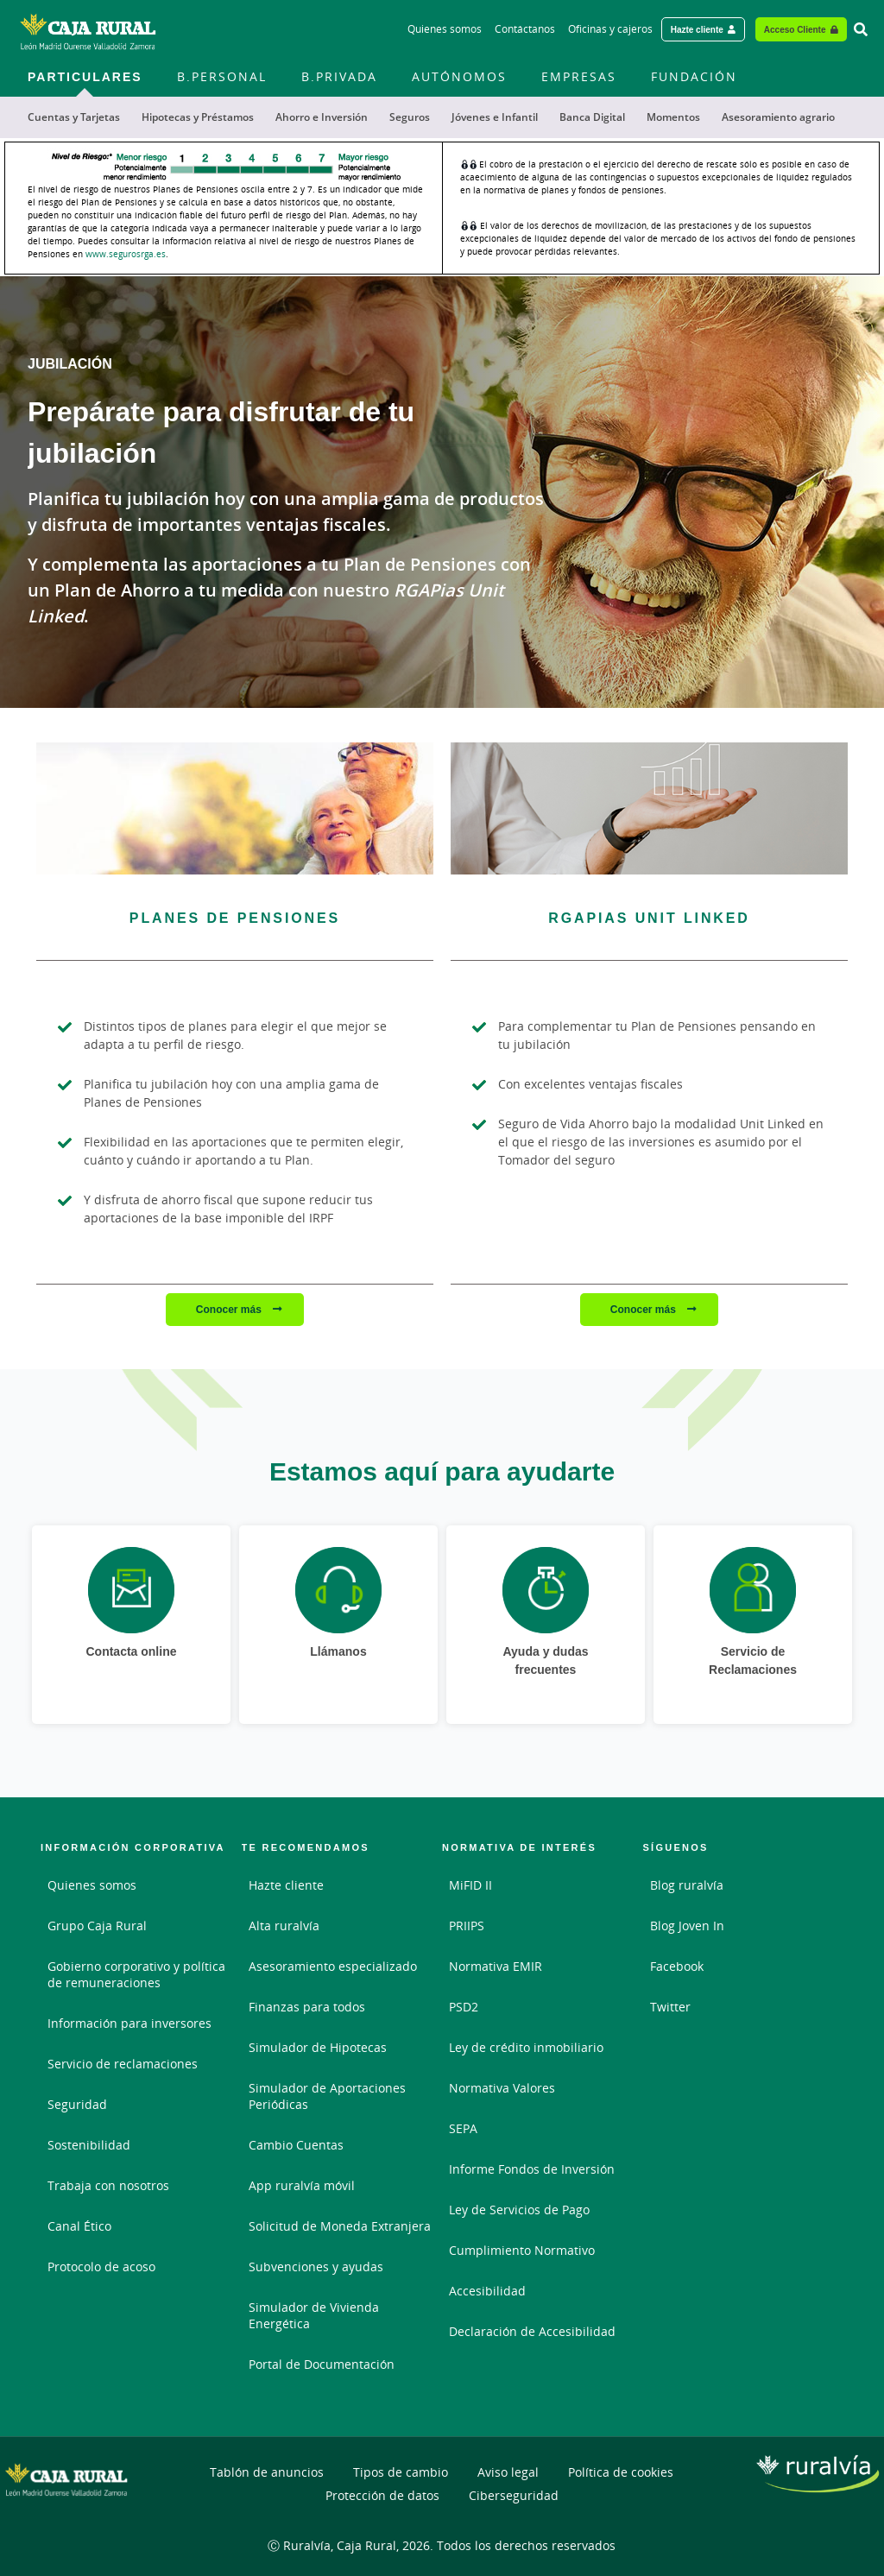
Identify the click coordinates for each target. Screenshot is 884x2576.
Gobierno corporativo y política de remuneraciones (136, 1974)
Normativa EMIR (495, 1966)
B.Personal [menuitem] (222, 76)
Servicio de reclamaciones (122, 2063)
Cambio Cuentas (296, 2145)
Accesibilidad (487, 2290)
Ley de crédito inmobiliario (526, 2047)
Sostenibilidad (88, 2145)
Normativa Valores (502, 2088)
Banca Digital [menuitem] (592, 117)
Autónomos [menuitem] (459, 76)
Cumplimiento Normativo (522, 2250)
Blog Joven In (687, 1925)
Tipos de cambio (400, 2472)
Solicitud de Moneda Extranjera (340, 2226)
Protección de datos (382, 2495)
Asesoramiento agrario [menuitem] (778, 117)
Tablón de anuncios (267, 2472)
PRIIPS (466, 1925)
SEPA (463, 2128)
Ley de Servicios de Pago (519, 2209)
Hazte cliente (286, 1885)
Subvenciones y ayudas (316, 2266)
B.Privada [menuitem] (339, 76)
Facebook (677, 1966)
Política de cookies (620, 2472)
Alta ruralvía (284, 1925)
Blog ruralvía (686, 1885)
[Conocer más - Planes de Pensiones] (234, 808)
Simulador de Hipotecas (318, 2047)
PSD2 (463, 2006)
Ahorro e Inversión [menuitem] (321, 117)
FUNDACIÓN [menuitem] (694, 76)
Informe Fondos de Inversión (532, 2169)
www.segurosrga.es (125, 254)
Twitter (670, 2006)
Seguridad (77, 2104)
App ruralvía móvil (302, 2185)
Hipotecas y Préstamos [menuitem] (198, 117)
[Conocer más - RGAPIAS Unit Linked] (649, 808)
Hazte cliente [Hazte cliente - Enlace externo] (697, 29)
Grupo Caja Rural (97, 1925)
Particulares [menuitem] (85, 76)
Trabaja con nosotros (108, 2185)
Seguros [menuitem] (409, 117)
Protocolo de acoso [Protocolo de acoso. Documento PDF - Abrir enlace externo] (101, 2266)
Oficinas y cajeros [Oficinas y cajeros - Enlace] (610, 29)
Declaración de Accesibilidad (532, 2331)
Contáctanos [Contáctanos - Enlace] (525, 29)
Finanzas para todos (307, 2006)
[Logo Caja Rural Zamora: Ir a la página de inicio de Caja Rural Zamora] (88, 29)
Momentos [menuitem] (673, 117)
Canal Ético (79, 2226)
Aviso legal (508, 2472)
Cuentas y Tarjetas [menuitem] (74, 117)
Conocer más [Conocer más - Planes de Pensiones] (230, 1309)
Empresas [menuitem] (578, 76)
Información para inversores (129, 2023)
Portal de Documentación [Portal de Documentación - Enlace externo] (322, 2364)
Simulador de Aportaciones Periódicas (327, 2096)
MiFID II (470, 1885)
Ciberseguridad (514, 2495)
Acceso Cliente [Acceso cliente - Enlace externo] (795, 29)
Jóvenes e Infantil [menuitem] (494, 117)
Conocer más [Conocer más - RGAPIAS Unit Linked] (644, 1309)
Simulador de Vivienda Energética (314, 2315)
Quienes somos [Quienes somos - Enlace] (444, 29)
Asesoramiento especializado (333, 1966)
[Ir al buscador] (861, 29)
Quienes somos (91, 1885)
